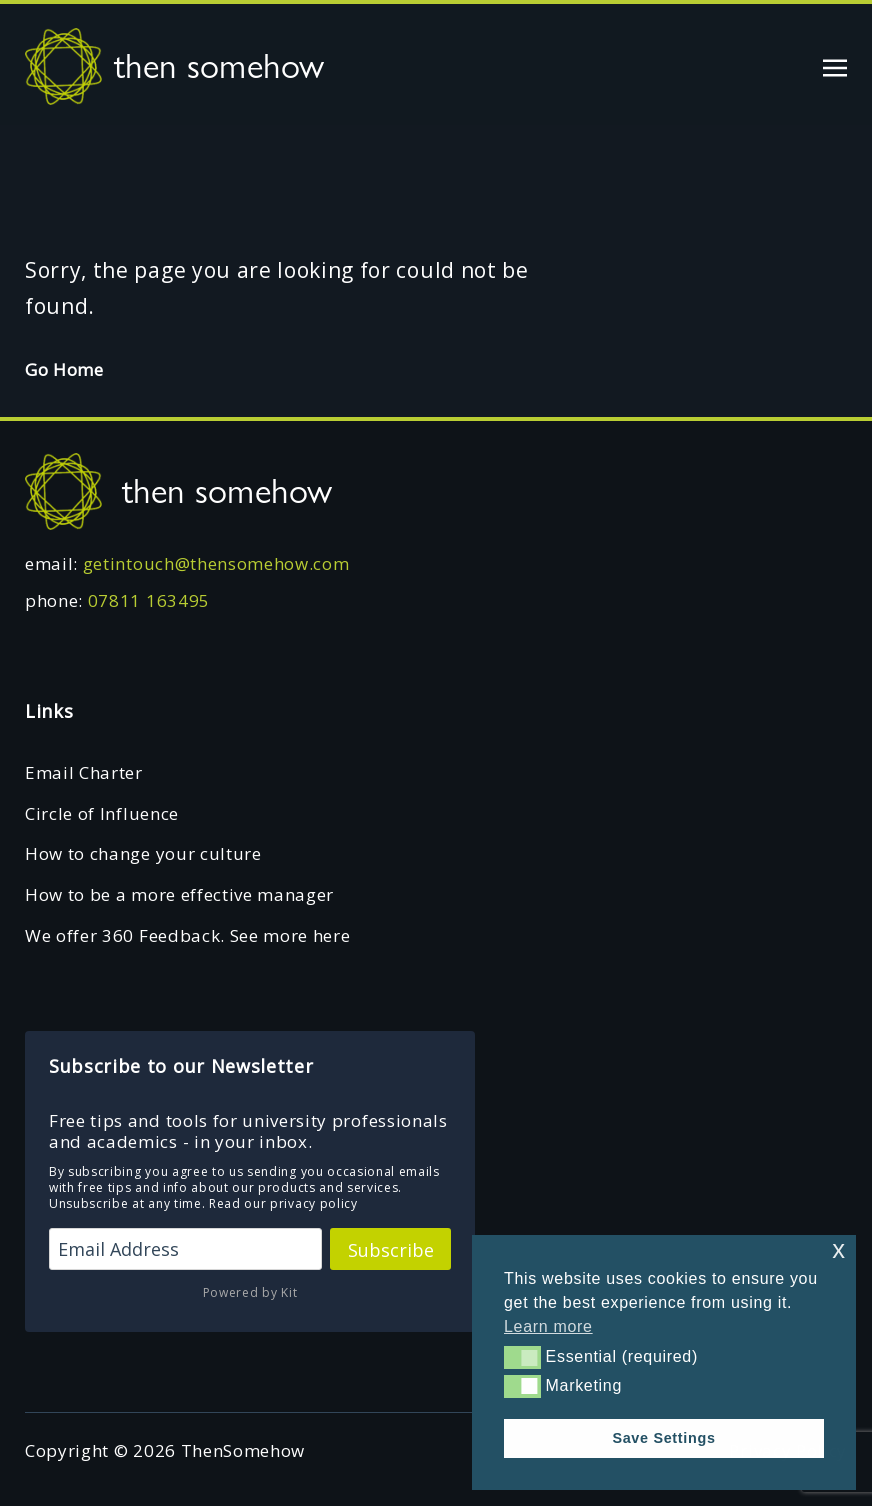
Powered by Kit (250, 1292)
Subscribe (391, 1250)
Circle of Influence (102, 813)
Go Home (64, 369)
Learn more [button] (548, 1326)
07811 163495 (149, 600)
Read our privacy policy (283, 1203)
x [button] (838, 1249)
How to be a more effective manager (179, 894)
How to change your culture (143, 853)
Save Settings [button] (663, 1438)
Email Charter (84, 772)
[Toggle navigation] (835, 65)
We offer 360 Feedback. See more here (187, 935)
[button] (522, 1357)
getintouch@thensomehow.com (216, 563)
